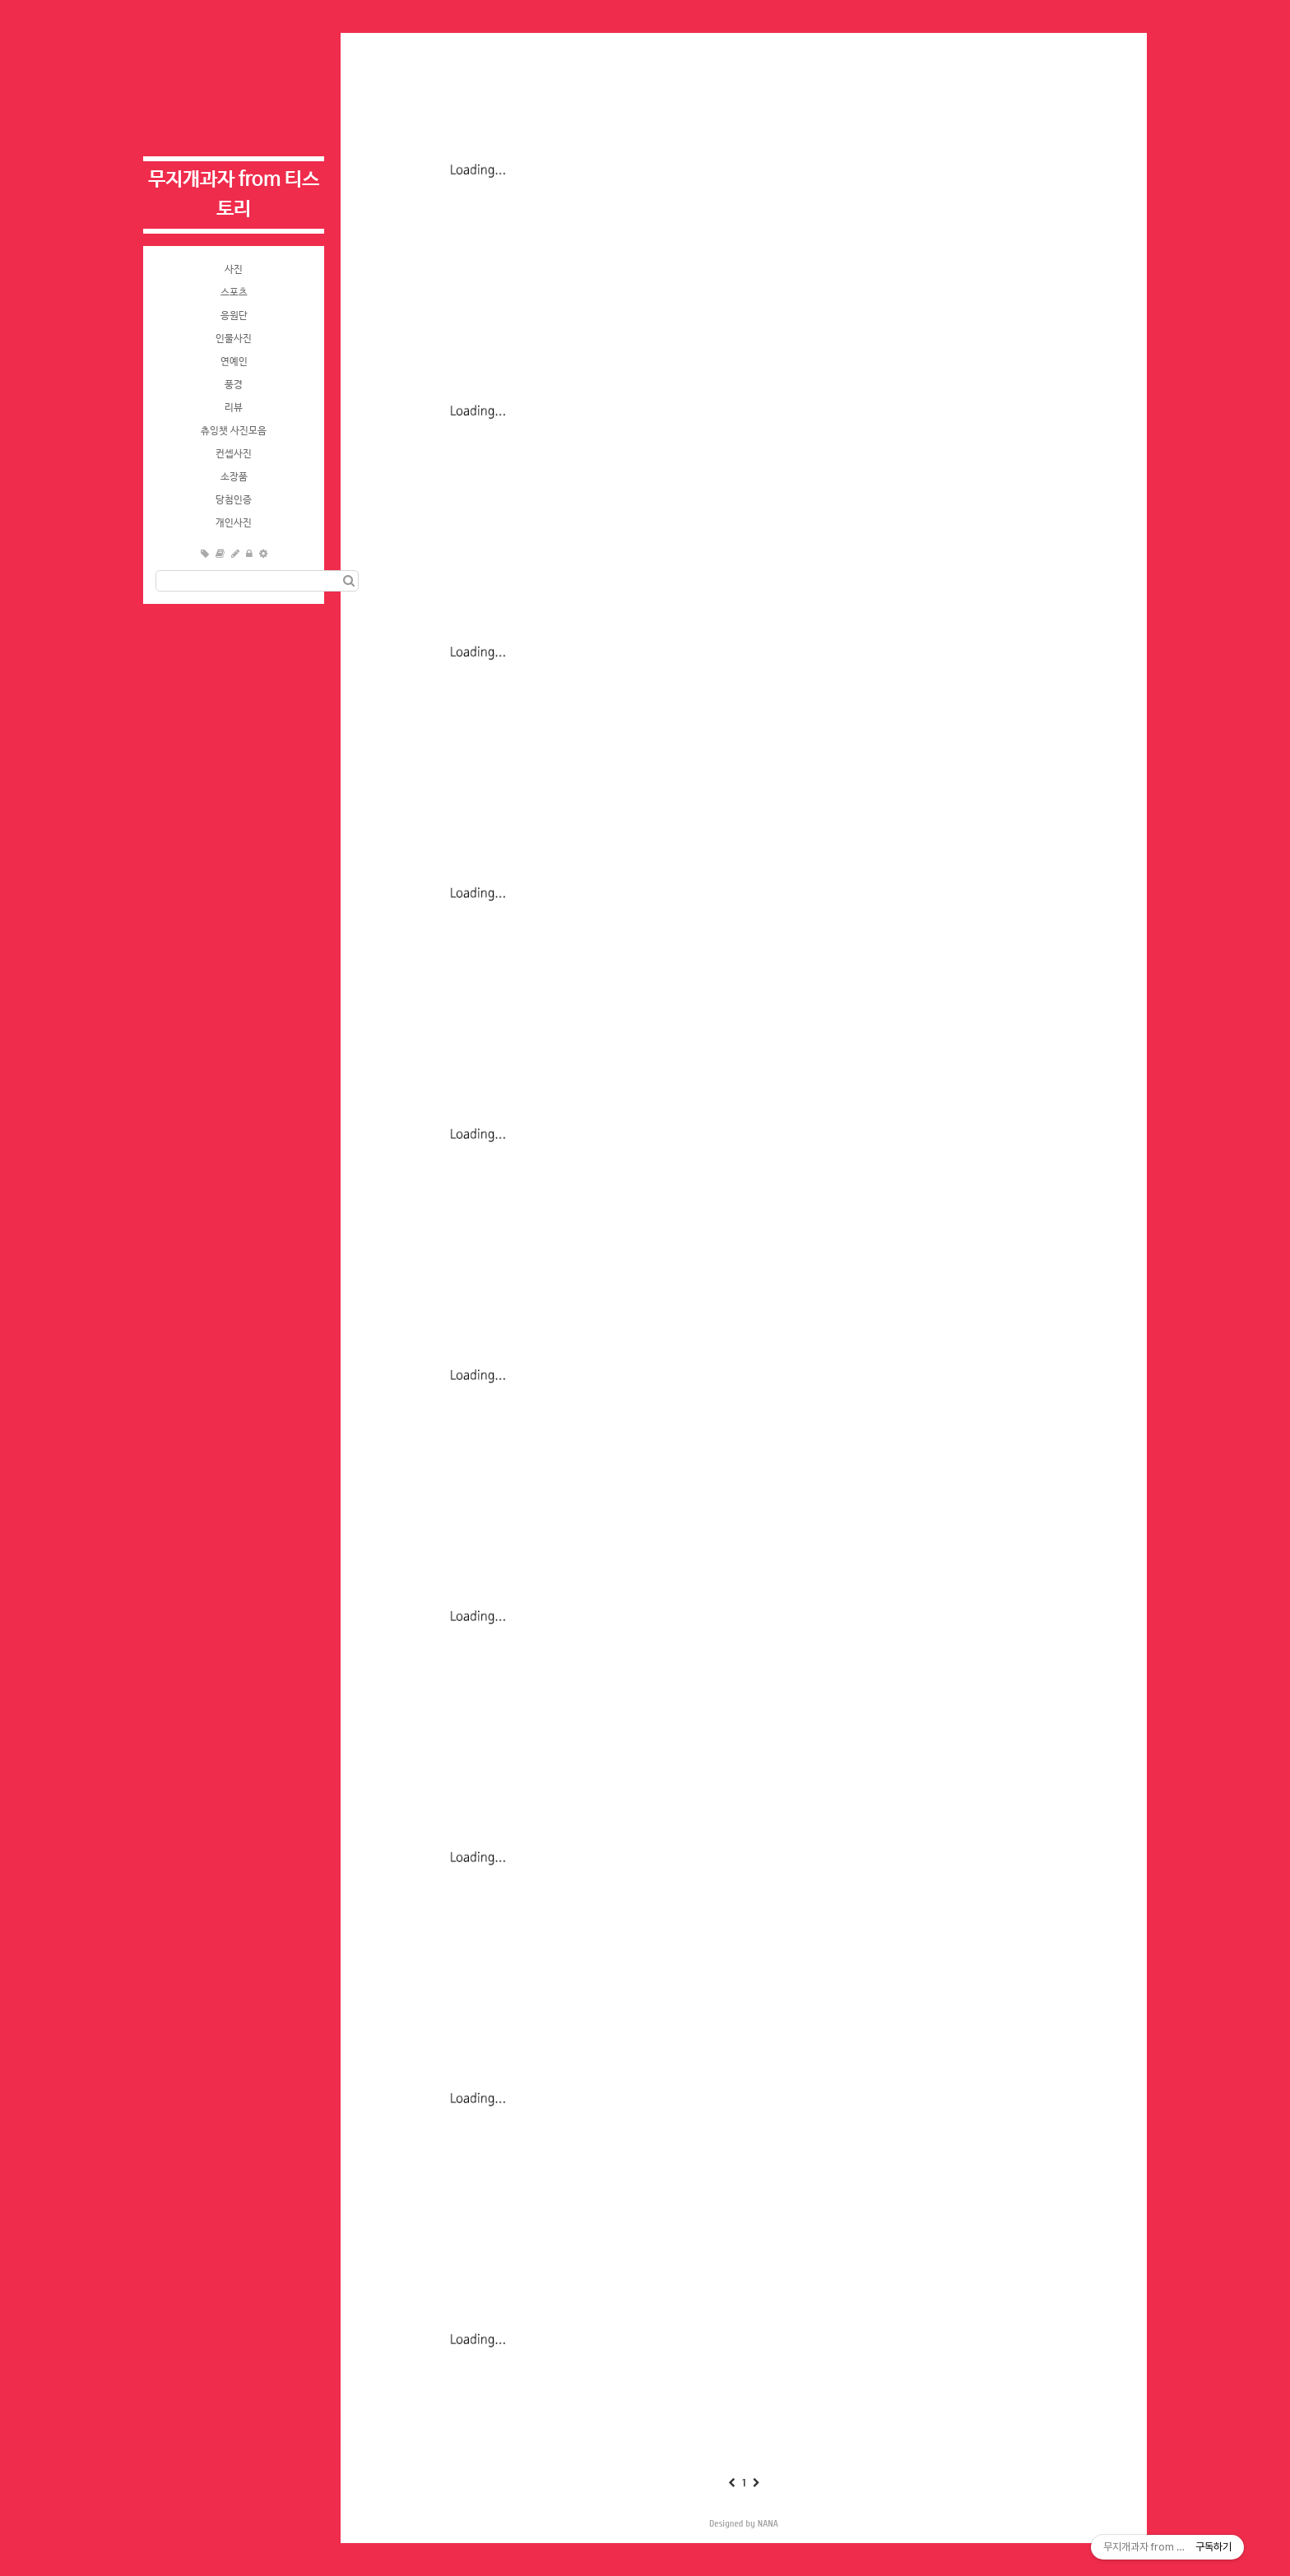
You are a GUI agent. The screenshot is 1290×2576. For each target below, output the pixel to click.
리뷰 (234, 408)
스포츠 (234, 293)
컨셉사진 (234, 454)
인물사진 (234, 339)
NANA (768, 2523)
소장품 (234, 477)
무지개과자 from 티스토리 (233, 194)
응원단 (234, 316)
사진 (234, 270)
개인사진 (234, 523)
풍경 (234, 385)
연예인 (234, 362)
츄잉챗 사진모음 (234, 431)
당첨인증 (234, 500)
